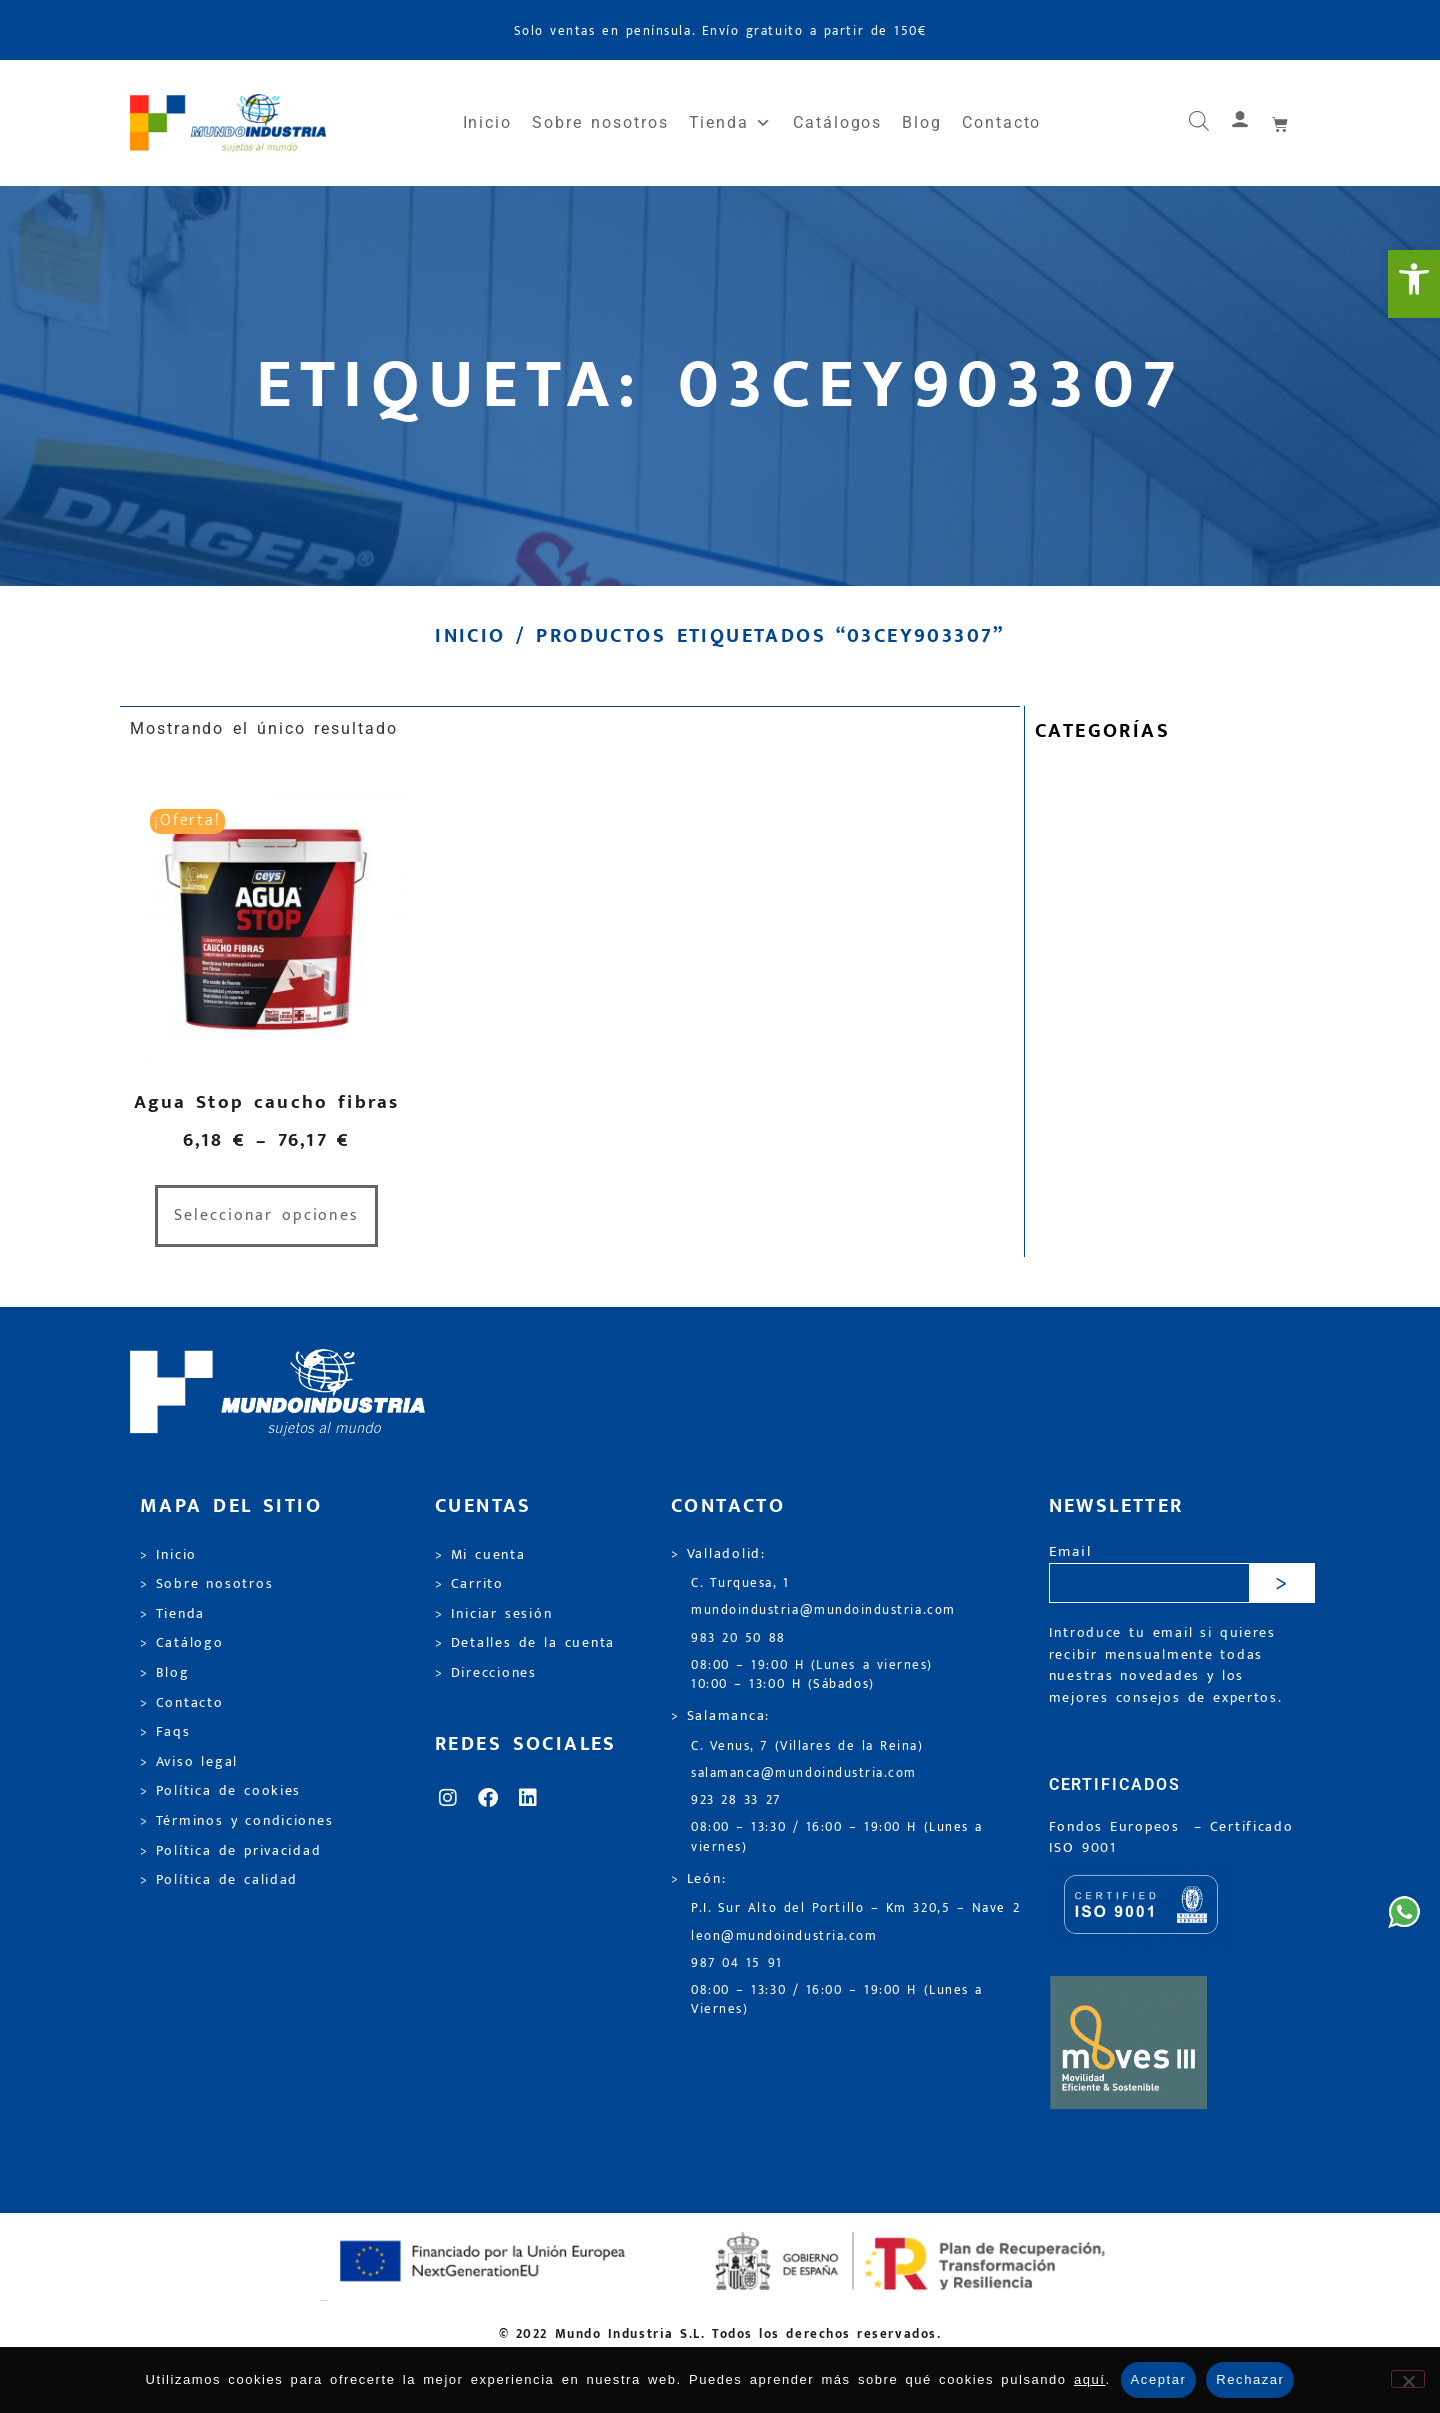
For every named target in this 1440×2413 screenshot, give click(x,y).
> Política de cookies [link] (220, 1791)
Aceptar (1159, 2379)
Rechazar (1250, 2379)
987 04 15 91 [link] (737, 1963)
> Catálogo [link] (182, 1643)
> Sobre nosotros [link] (206, 1584)
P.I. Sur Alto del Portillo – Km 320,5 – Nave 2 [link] (855, 1908)
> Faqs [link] (165, 1732)
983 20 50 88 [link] (738, 1638)
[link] (1414, 284)
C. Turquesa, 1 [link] (740, 1583)
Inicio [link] (488, 122)
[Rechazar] (1408, 2379)
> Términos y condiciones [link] (236, 1821)
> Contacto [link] (182, 1703)
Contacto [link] (1001, 122)
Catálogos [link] (837, 122)
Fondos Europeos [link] (1118, 1827)
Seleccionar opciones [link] (266, 1215)
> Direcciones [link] (486, 1673)
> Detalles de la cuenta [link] (525, 1643)
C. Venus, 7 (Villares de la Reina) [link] (807, 1746)
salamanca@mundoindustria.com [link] (804, 1773)
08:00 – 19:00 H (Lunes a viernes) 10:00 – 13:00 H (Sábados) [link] (812, 1675)
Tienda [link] (731, 123)
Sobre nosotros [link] (600, 122)
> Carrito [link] (469, 1584)
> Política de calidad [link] (219, 1880)
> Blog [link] (165, 1673)
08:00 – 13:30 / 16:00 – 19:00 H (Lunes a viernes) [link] (837, 1837)
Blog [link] (922, 122)
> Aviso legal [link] (189, 1762)
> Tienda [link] (172, 1614)
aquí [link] (1090, 2379)
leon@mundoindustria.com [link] (784, 1936)
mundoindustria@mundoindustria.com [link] (823, 1610)
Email (1070, 1552)
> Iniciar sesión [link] (493, 1614)
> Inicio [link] (168, 1555)
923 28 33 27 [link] (736, 1800)
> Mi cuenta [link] (480, 1555)
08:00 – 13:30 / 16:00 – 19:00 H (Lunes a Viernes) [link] (837, 2000)
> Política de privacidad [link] (230, 1851)
